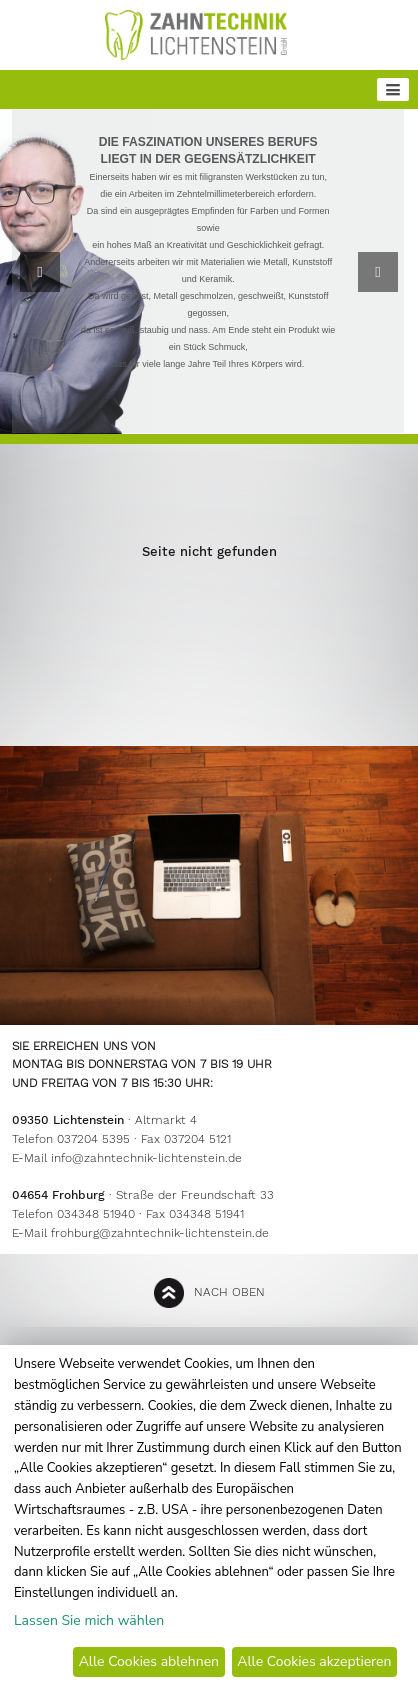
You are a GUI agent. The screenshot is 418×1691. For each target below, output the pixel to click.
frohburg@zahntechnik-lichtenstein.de (160, 1233)
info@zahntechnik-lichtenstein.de (146, 1158)
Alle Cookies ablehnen (149, 1661)
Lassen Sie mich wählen (89, 1620)
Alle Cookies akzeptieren (314, 1661)
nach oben (229, 1292)
